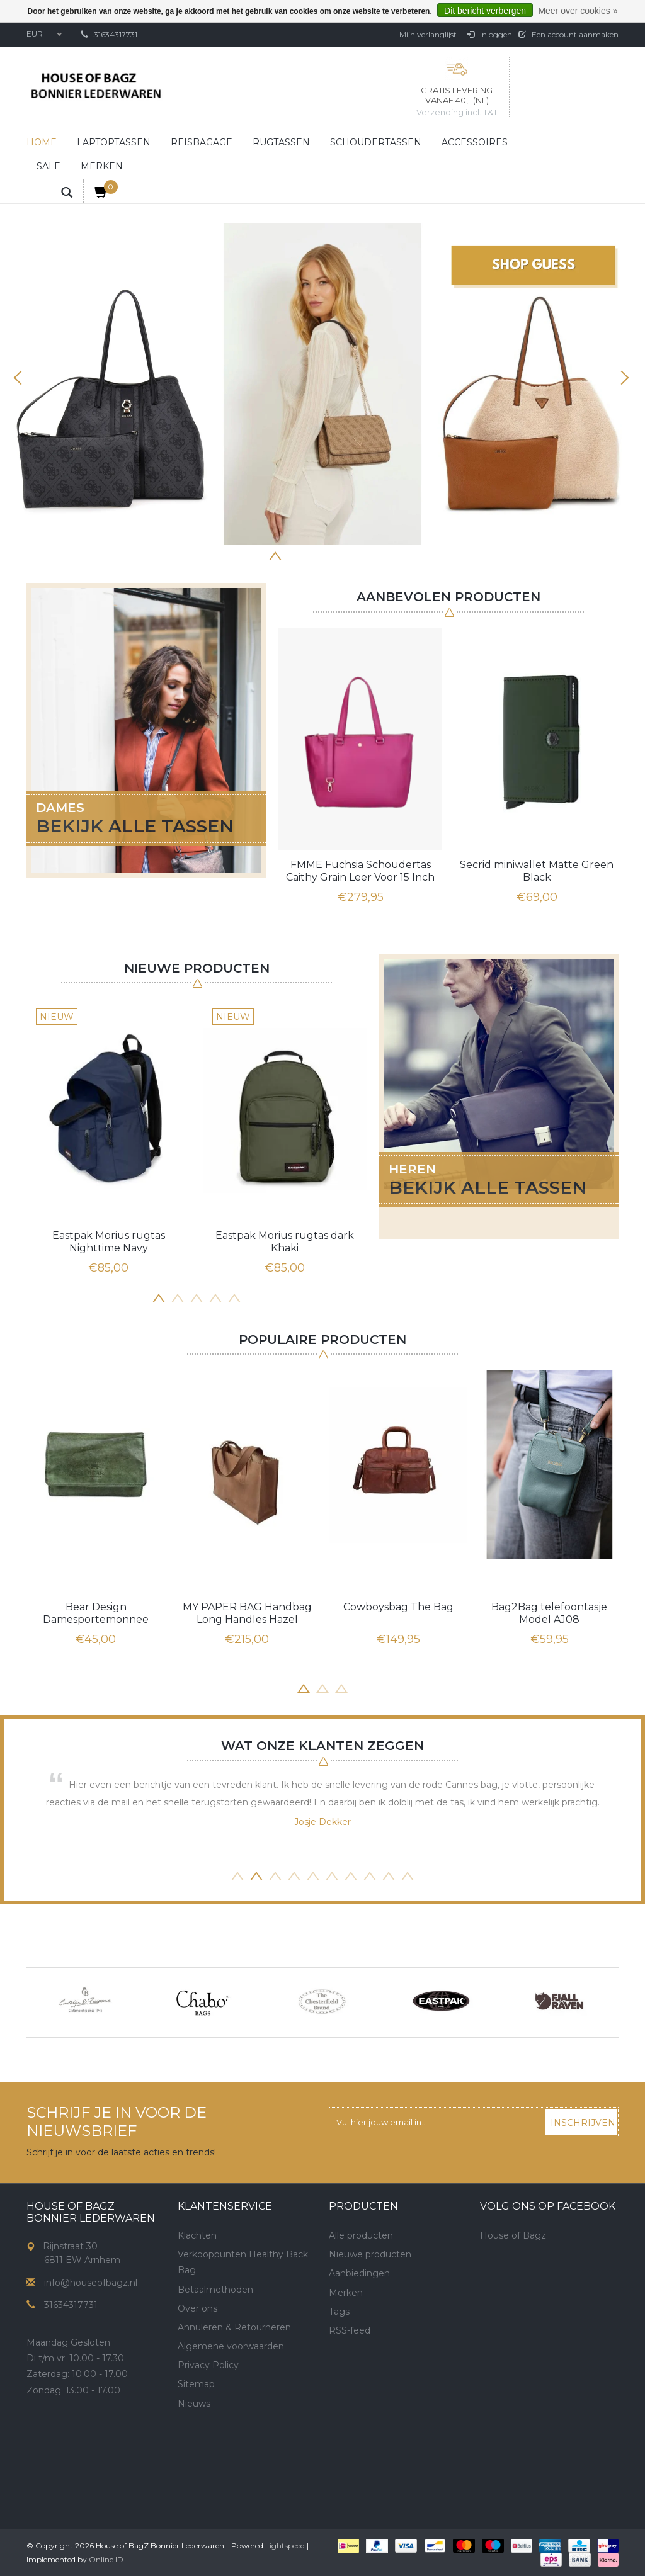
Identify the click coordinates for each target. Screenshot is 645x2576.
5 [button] (332, 554)
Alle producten (361, 2235)
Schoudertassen (375, 142)
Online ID (106, 2559)
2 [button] (275, 554)
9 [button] (388, 1875)
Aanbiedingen (359, 2273)
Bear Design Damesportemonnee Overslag (96, 1613)
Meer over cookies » (577, 11)
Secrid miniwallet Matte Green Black (537, 871)
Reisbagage (201, 142)
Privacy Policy (208, 2365)
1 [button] (256, 554)
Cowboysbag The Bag (398, 1607)
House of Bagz (513, 2235)
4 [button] (313, 554)
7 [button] (369, 554)
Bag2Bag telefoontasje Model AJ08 (549, 1613)
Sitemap (196, 2384)
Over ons (197, 2308)
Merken (102, 166)
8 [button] (388, 554)
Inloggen (489, 34)
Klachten (197, 2235)
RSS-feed (349, 2330)
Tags (339, 2311)
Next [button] (623, 377)
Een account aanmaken (568, 34)
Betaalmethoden (215, 2289)
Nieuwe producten (370, 2254)
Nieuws (194, 2403)
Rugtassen (281, 142)
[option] (322, 384)
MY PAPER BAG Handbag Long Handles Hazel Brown (247, 1613)
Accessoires (475, 142)
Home (41, 142)
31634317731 (115, 34)
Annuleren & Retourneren (234, 2327)
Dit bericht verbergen (485, 11)
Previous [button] (22, 377)
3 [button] (294, 554)
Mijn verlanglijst (428, 34)
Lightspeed (285, 2545)
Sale (48, 166)
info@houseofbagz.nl (90, 2282)
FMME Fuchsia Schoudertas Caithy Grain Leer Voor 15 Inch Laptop (360, 871)
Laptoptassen (114, 142)
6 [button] (351, 554)
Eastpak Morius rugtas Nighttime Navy (108, 1241)
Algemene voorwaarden (231, 2346)
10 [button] (407, 1875)
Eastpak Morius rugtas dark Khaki (284, 1241)
